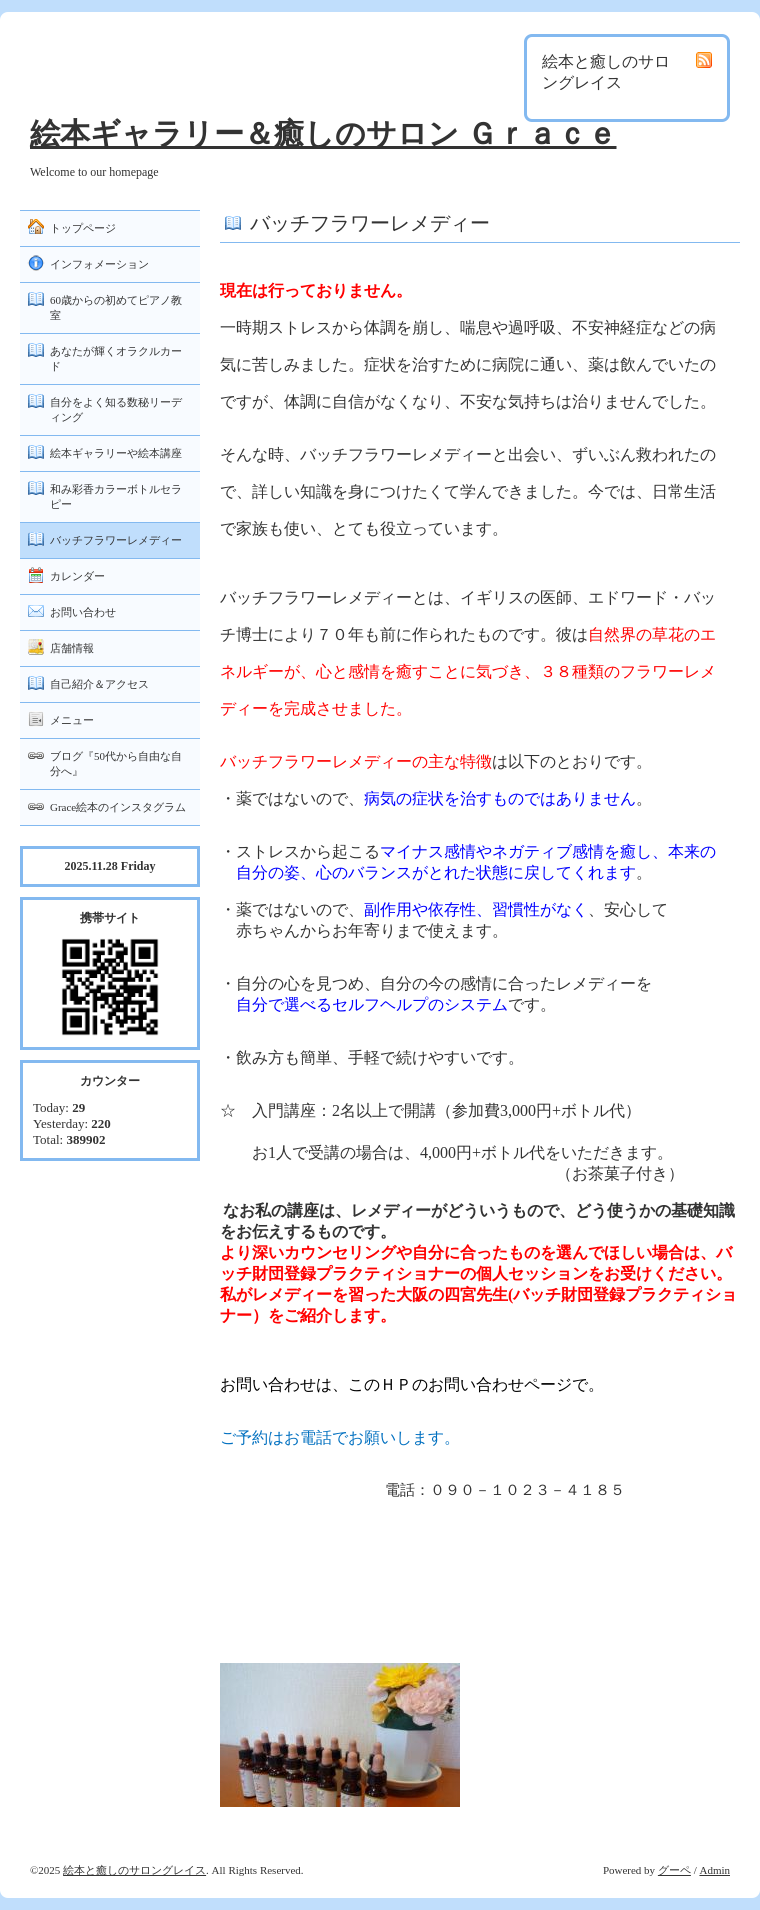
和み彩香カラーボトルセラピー (116, 496)
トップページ (83, 228)
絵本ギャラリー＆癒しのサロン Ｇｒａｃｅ (323, 133)
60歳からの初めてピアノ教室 (116, 307)
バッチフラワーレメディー (116, 540)
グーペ (674, 1870)
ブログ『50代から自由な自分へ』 (116, 763)
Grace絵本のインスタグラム (118, 807)
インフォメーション (99, 264)
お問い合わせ (83, 612)
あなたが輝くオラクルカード (116, 358)
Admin (714, 1870)
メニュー (72, 720)
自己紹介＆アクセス (99, 684)
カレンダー (77, 576)
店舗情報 (72, 648)
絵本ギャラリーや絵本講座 (116, 453)
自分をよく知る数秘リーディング (116, 409)
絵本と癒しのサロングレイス (134, 1870)
